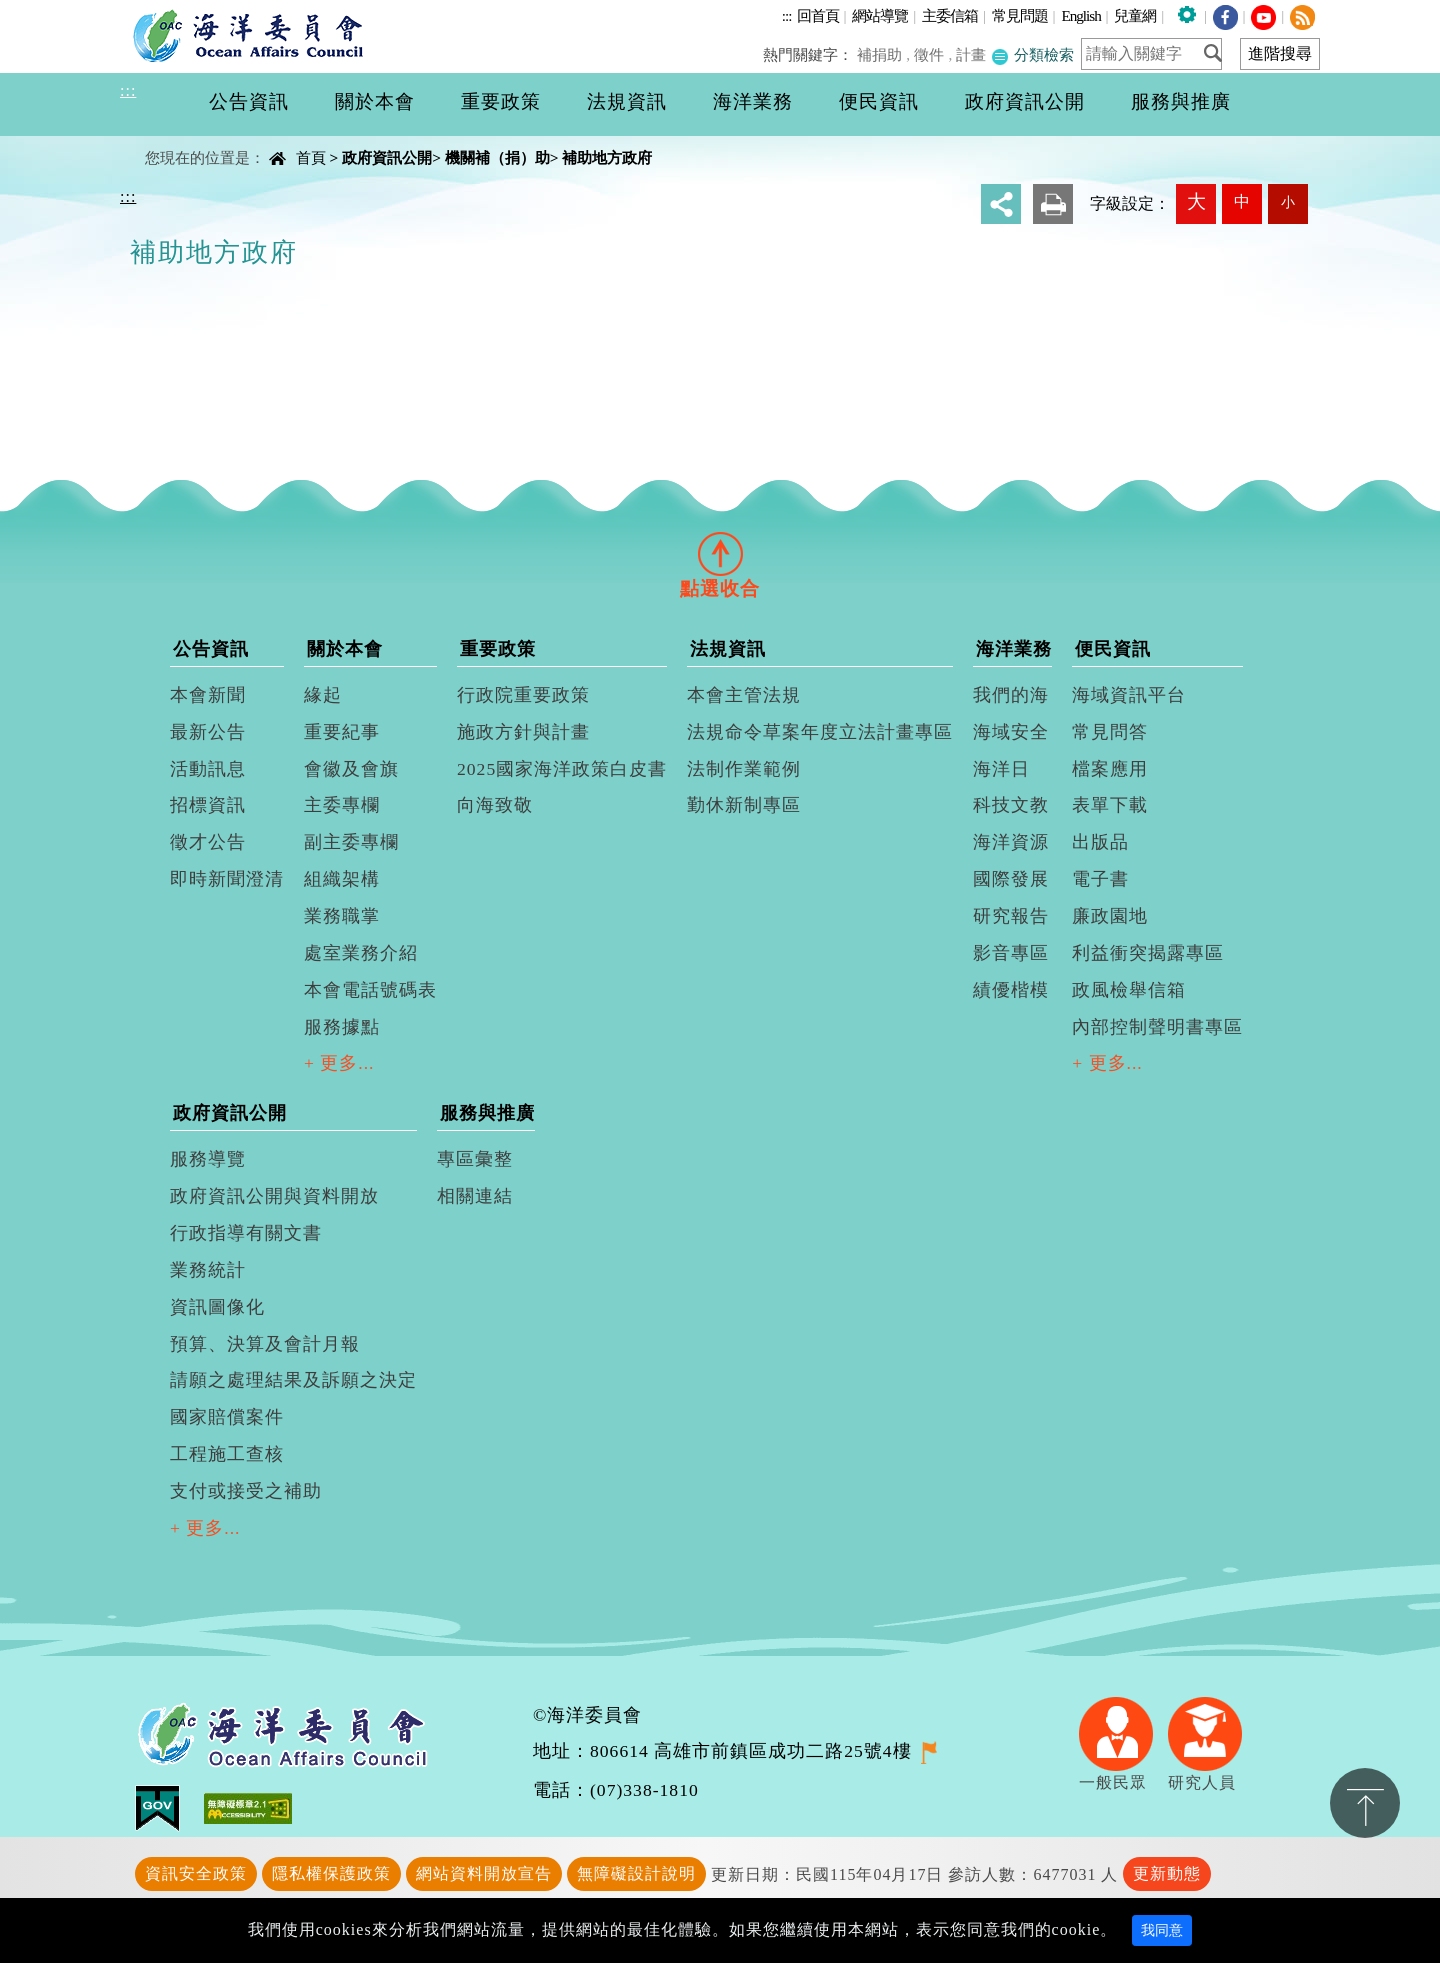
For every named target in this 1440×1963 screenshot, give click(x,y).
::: (787, 15)
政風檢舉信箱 (1129, 990)
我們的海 (1011, 695)
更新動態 (1167, 1873)
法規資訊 (728, 649)
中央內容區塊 (171, 140)
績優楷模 (1011, 990)
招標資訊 (208, 805)
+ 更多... (339, 1063)
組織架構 (342, 879)
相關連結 (475, 1196)
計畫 (972, 54)
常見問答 (1110, 732)
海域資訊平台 (1129, 695)
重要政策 (498, 649)
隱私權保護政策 (331, 1873)
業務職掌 (342, 916)
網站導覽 (880, 15)
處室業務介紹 (361, 953)
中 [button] (1242, 201)
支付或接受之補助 (246, 1491)
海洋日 (1001, 769)
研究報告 (1011, 916)
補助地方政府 (607, 157)
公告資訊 (211, 649)
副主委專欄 (351, 842)
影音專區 (1011, 953)
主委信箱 (950, 15)
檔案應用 (1110, 769)
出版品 (1100, 842)
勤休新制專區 (744, 805)
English (1080, 15)
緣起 (323, 695)
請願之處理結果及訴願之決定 (293, 1380)
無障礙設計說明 (636, 1873)
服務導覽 (208, 1159)
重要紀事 (342, 732)
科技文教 (1011, 805)
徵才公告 (208, 842)
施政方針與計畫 (523, 732)
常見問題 (1020, 15)
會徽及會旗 (351, 769)
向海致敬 (495, 805)
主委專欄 (342, 805)
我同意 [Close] (1162, 1930)
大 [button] (1196, 201)
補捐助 (882, 54)
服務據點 (342, 1027)
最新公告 (208, 732)
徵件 (931, 54)
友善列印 (1053, 204)
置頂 (1365, 1803)
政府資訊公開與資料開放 (274, 1196)
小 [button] (1288, 202)
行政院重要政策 (523, 695)
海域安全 (1011, 732)
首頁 (311, 157)
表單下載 (1110, 805)
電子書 (1100, 879)
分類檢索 (1033, 54)
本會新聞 (208, 695)
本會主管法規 (744, 695)
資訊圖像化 (217, 1307)
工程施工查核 (227, 1454)
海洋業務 (1014, 649)
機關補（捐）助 (497, 157)
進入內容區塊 (51, 11)
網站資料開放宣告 (484, 1873)
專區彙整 (475, 1159)
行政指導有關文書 (246, 1233)
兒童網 (1135, 15)
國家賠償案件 (227, 1417)
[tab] (720, 553)
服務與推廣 (487, 1113)
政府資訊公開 (387, 157)
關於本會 (345, 649)
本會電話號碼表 (370, 990)
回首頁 (818, 15)
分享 (1001, 204)
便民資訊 (1113, 649)
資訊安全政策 (196, 1873)
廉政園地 (1110, 916)
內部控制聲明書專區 (1157, 1027)
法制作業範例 (744, 769)
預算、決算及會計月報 (265, 1344)
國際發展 (1011, 879)
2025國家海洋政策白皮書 (562, 769)
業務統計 (208, 1270)
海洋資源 (1011, 842)
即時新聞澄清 (227, 879)
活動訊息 (208, 769)
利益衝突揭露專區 (1148, 953)
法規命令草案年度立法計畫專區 (820, 732)
